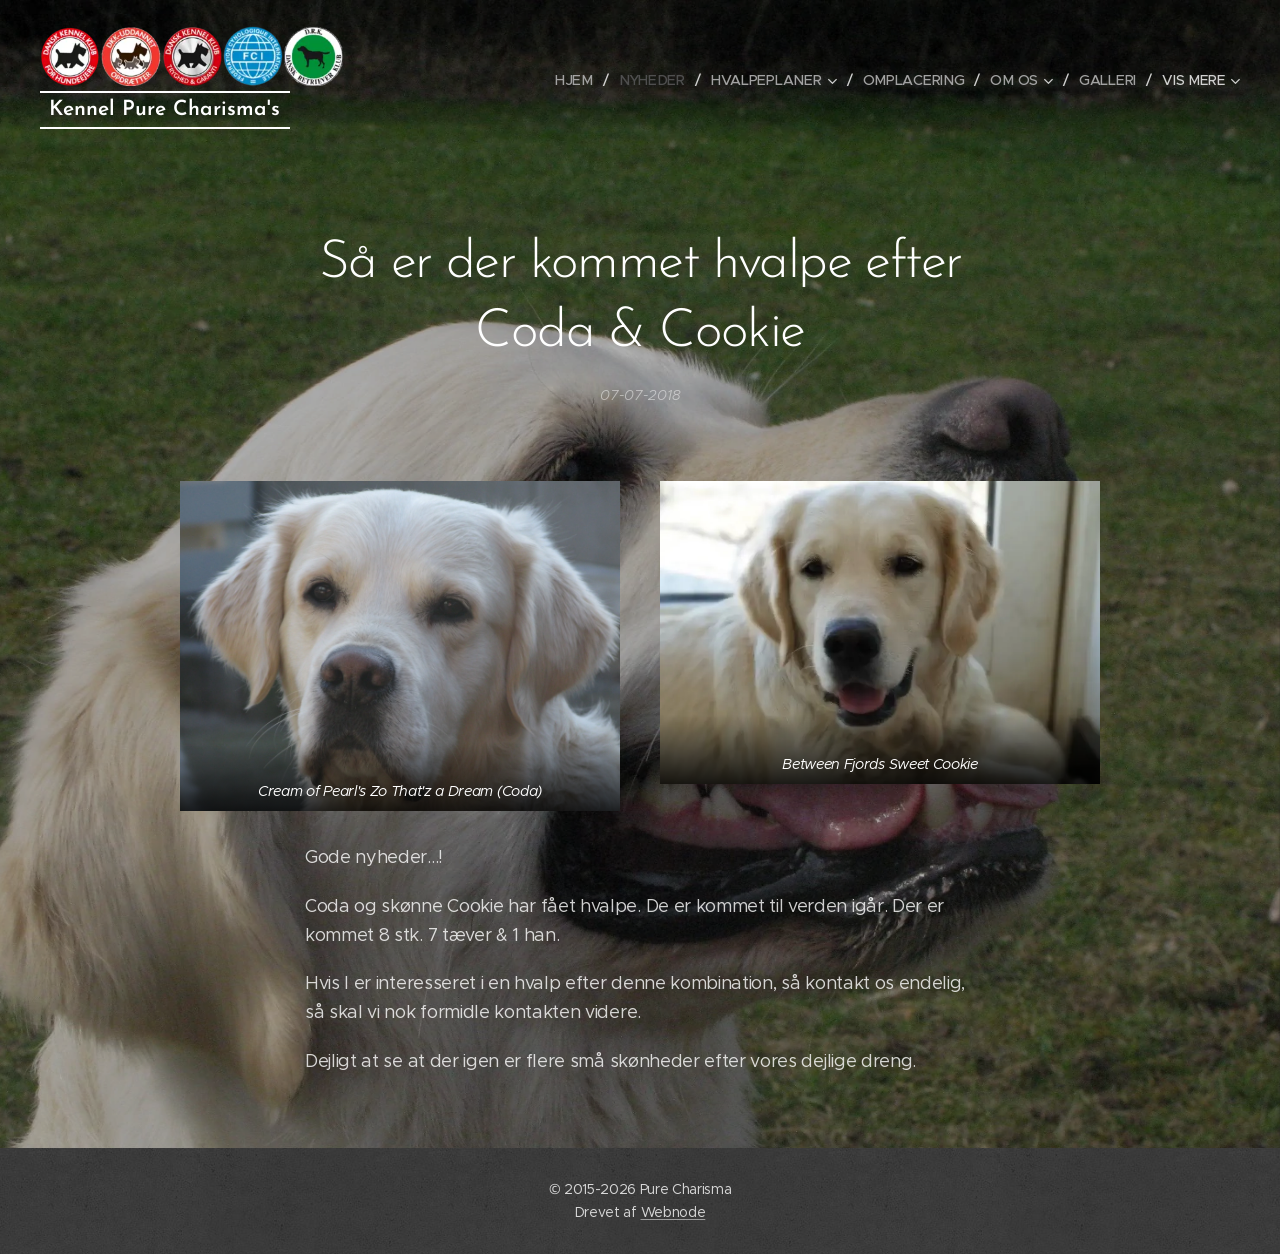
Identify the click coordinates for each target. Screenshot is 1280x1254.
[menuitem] (440, 80)
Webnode (673, 1212)
